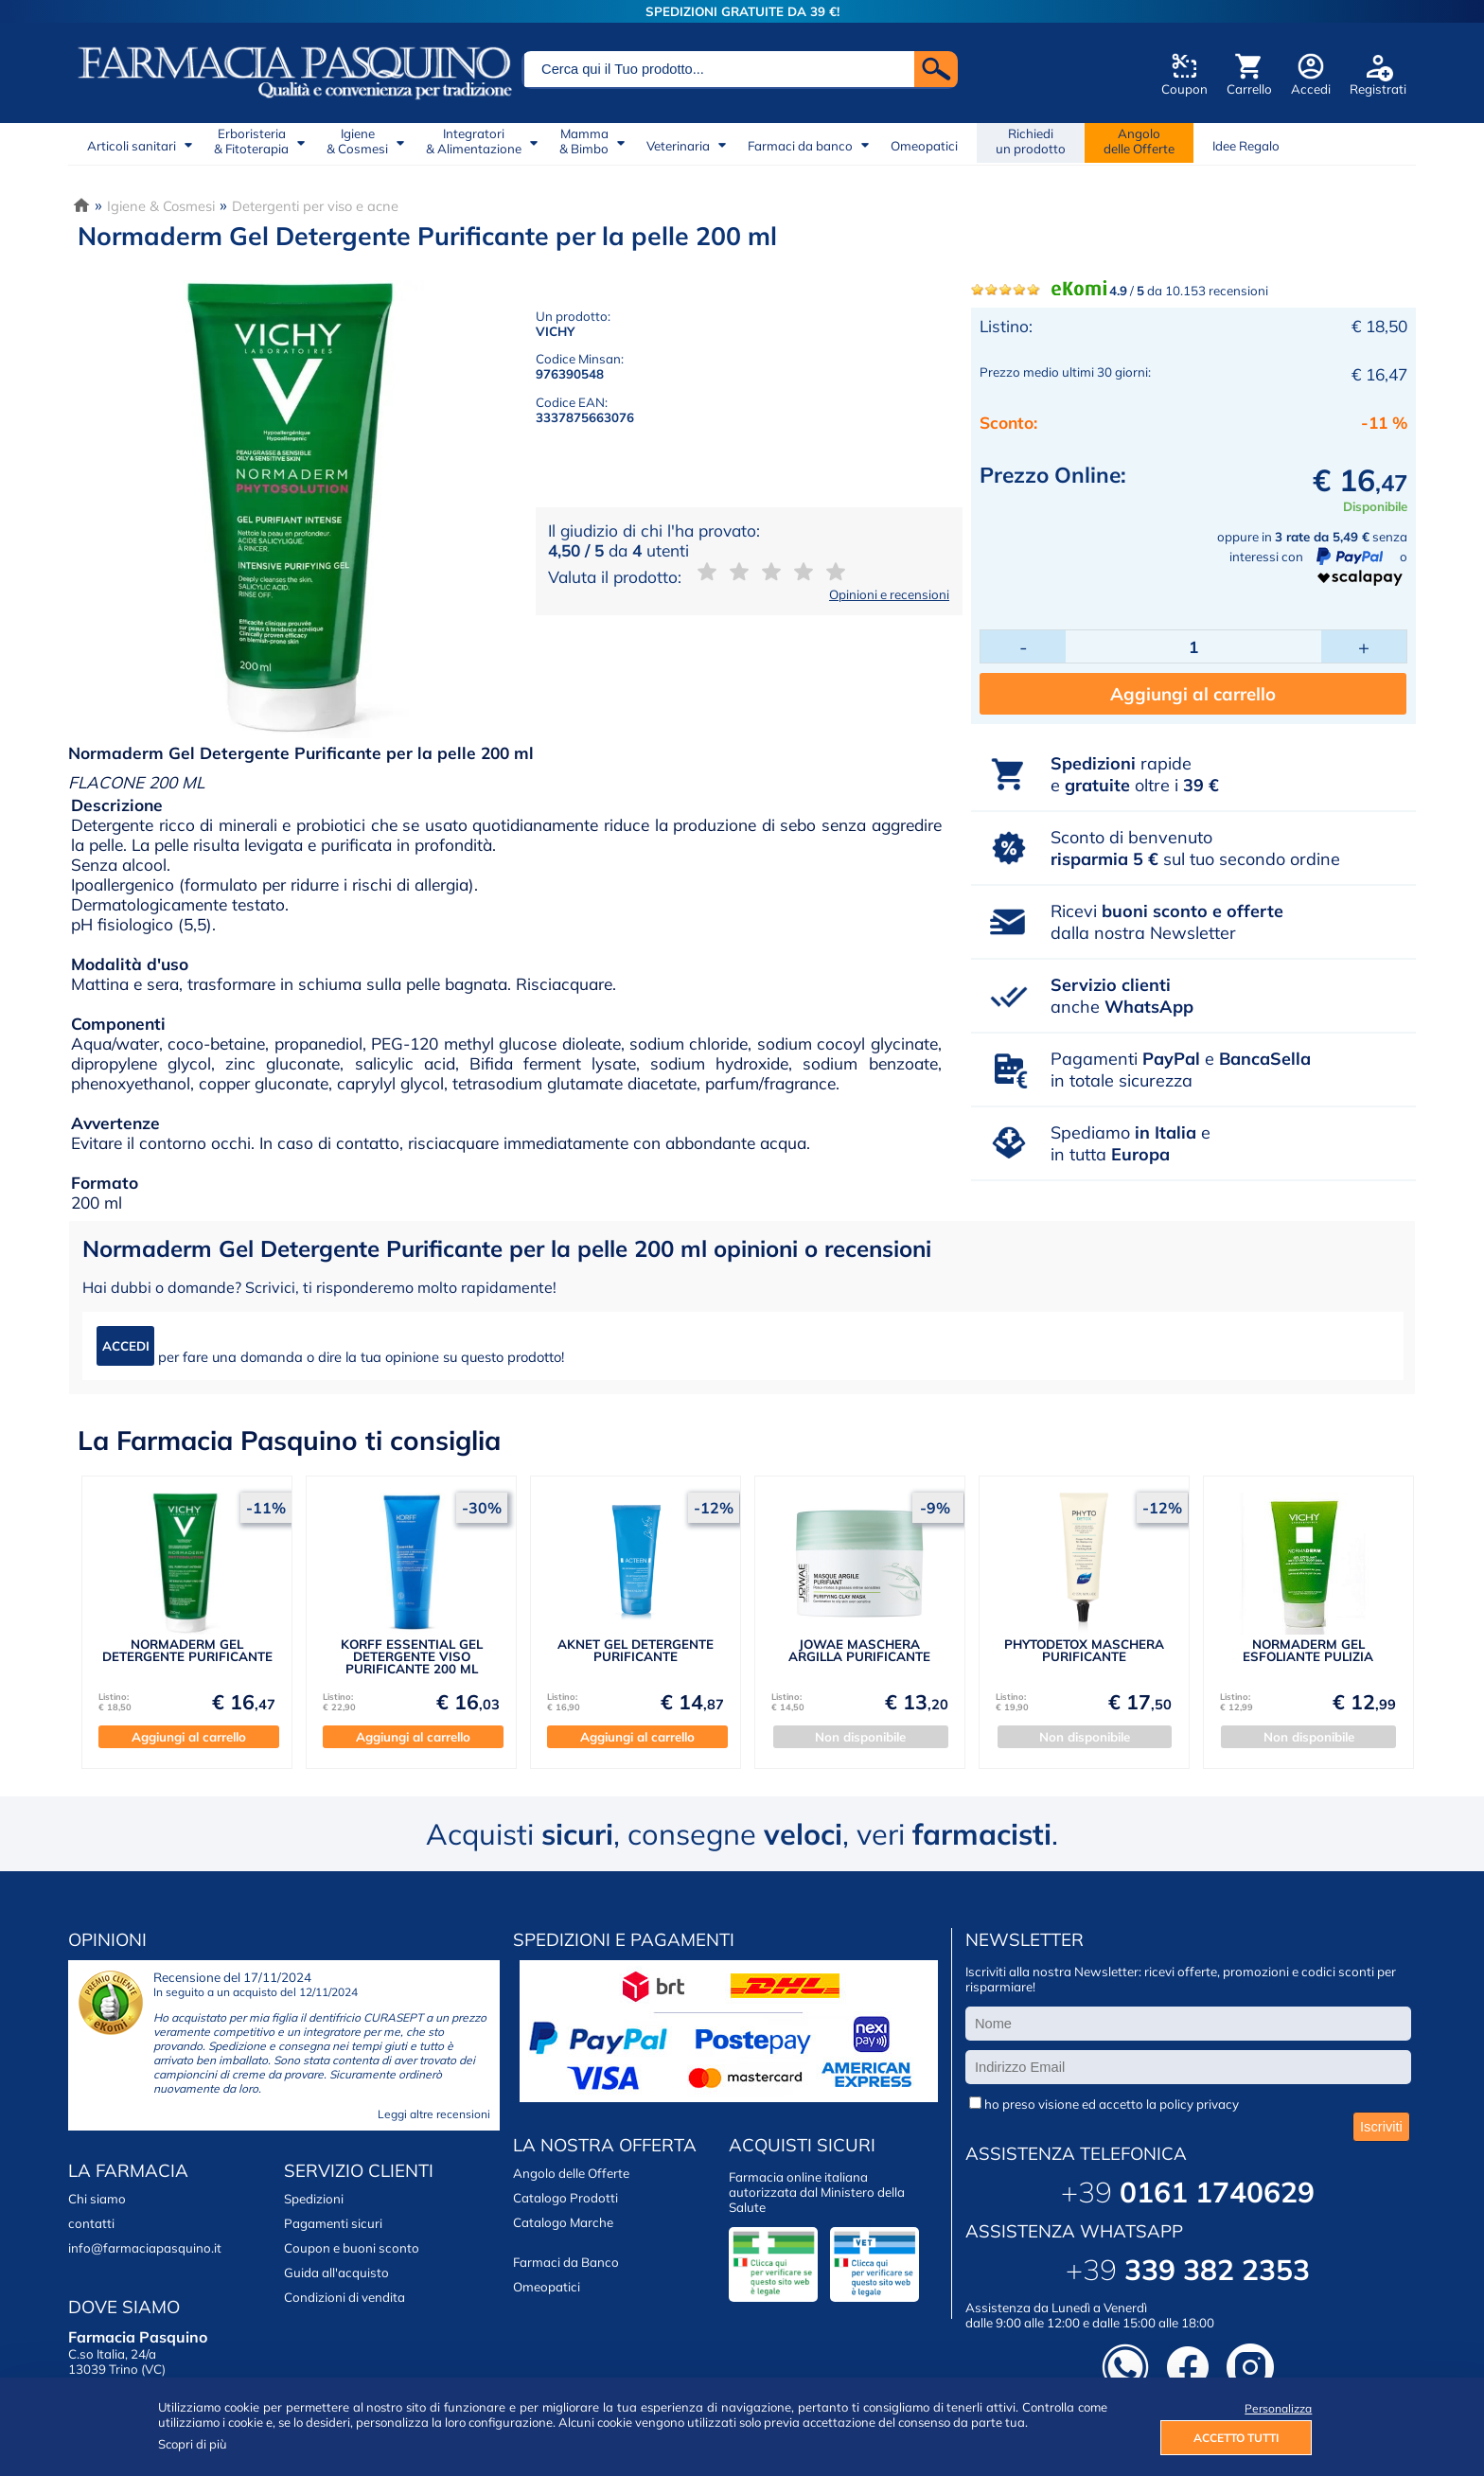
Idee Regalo (1246, 145)
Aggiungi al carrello (1193, 693)
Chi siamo (97, 2198)
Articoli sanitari (131, 145)
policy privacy (1199, 2104)
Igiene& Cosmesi (357, 141)
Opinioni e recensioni (889, 594)
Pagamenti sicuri (333, 2223)
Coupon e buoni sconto (351, 2247)
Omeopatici (924, 145)
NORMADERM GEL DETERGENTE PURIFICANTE (187, 1650)
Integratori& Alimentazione (473, 141)
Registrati (1378, 89)
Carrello (1249, 89)
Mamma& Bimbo (584, 141)
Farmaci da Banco (566, 2262)
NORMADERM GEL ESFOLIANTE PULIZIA (1308, 1650)
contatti (91, 2223)
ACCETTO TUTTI (1236, 2438)
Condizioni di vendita (344, 2297)
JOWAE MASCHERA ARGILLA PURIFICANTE (859, 1650)
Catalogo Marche (563, 2222)
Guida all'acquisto (336, 2272)
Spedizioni (314, 2198)
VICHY (555, 331)
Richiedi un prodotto (1031, 141)
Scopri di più (192, 2443)
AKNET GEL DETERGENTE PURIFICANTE (635, 1650)
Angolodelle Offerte (1139, 141)
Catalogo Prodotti (565, 2197)
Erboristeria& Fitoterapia (251, 141)
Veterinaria (678, 145)
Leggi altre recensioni (434, 2114)
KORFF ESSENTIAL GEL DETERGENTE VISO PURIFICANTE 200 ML (412, 1656)
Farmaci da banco (800, 145)
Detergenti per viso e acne (315, 206)
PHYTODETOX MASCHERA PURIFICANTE (1084, 1650)
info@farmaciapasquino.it (144, 2247)
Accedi (1311, 89)
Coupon (1184, 89)
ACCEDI (126, 1345)
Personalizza (1278, 2408)
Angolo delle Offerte (571, 2173)
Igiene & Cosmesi (161, 206)
